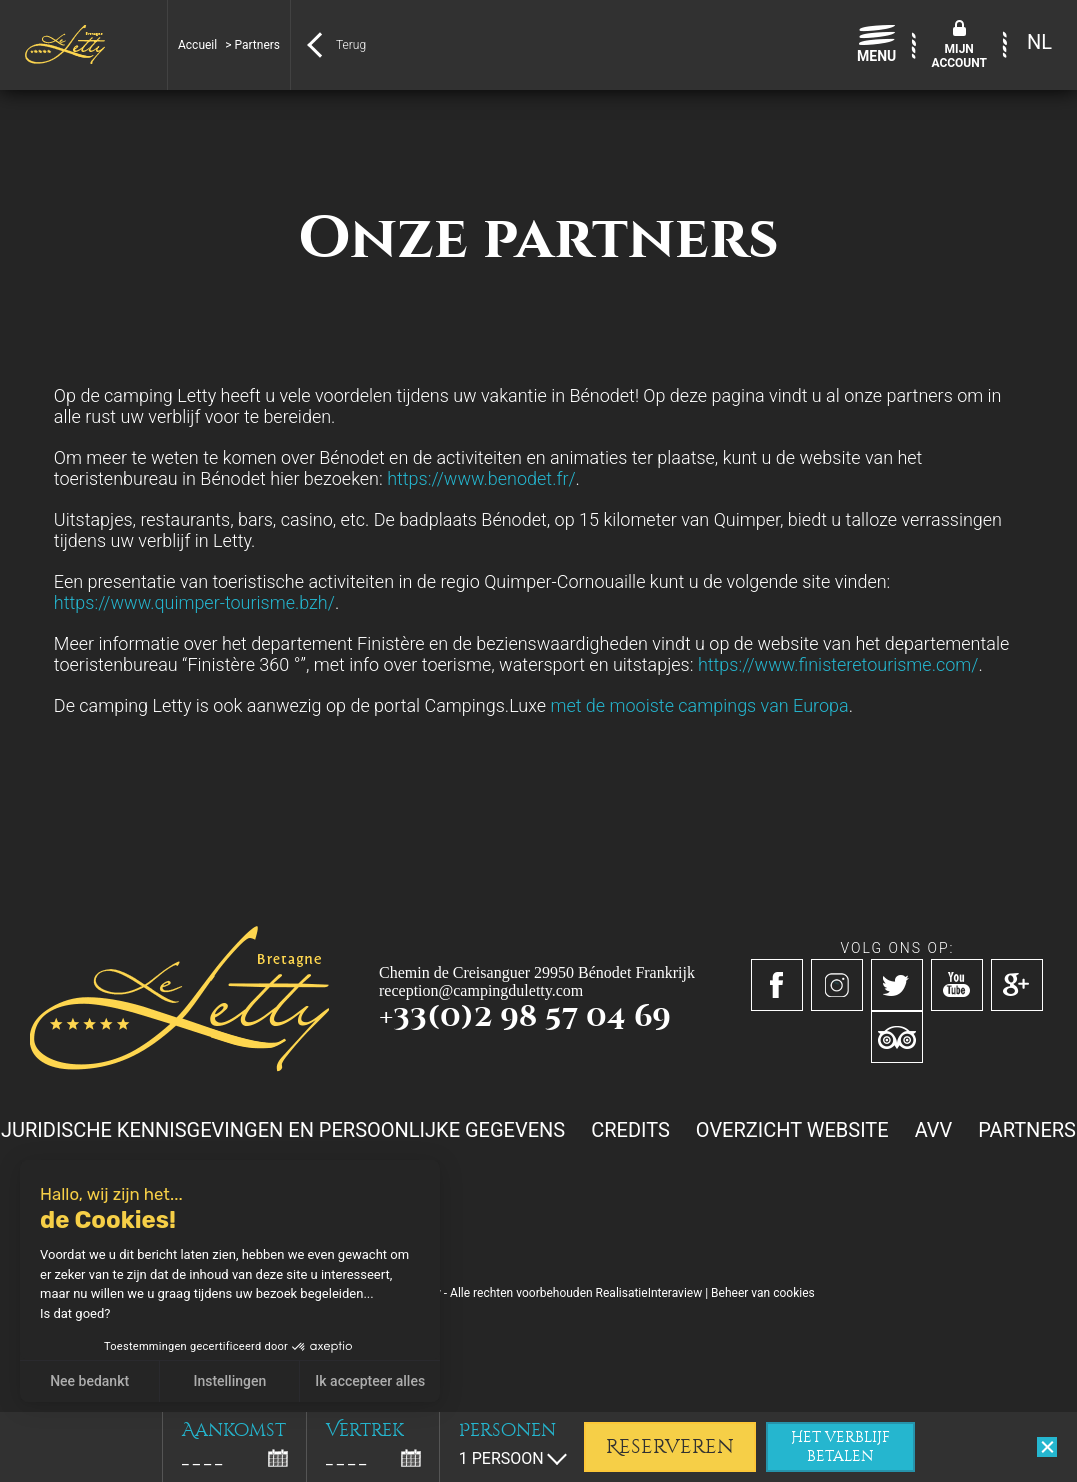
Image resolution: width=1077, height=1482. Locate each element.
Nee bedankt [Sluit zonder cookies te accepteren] (88, 1381)
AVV (934, 1130)
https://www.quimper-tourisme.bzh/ (194, 602)
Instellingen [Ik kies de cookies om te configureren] (229, 1381)
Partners (1027, 1130)
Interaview (675, 1293)
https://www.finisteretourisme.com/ (838, 664)
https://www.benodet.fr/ (481, 478)
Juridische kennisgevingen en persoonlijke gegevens (283, 1130)
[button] (30, 1460)
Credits (630, 1130)
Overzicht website (792, 1130)
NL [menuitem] (1039, 42)
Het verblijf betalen (840, 1447)
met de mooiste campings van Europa (699, 705)
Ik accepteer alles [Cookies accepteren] (370, 1381)
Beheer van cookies (763, 1293)
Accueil (197, 45)
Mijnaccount (959, 56)
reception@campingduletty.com (481, 990)
